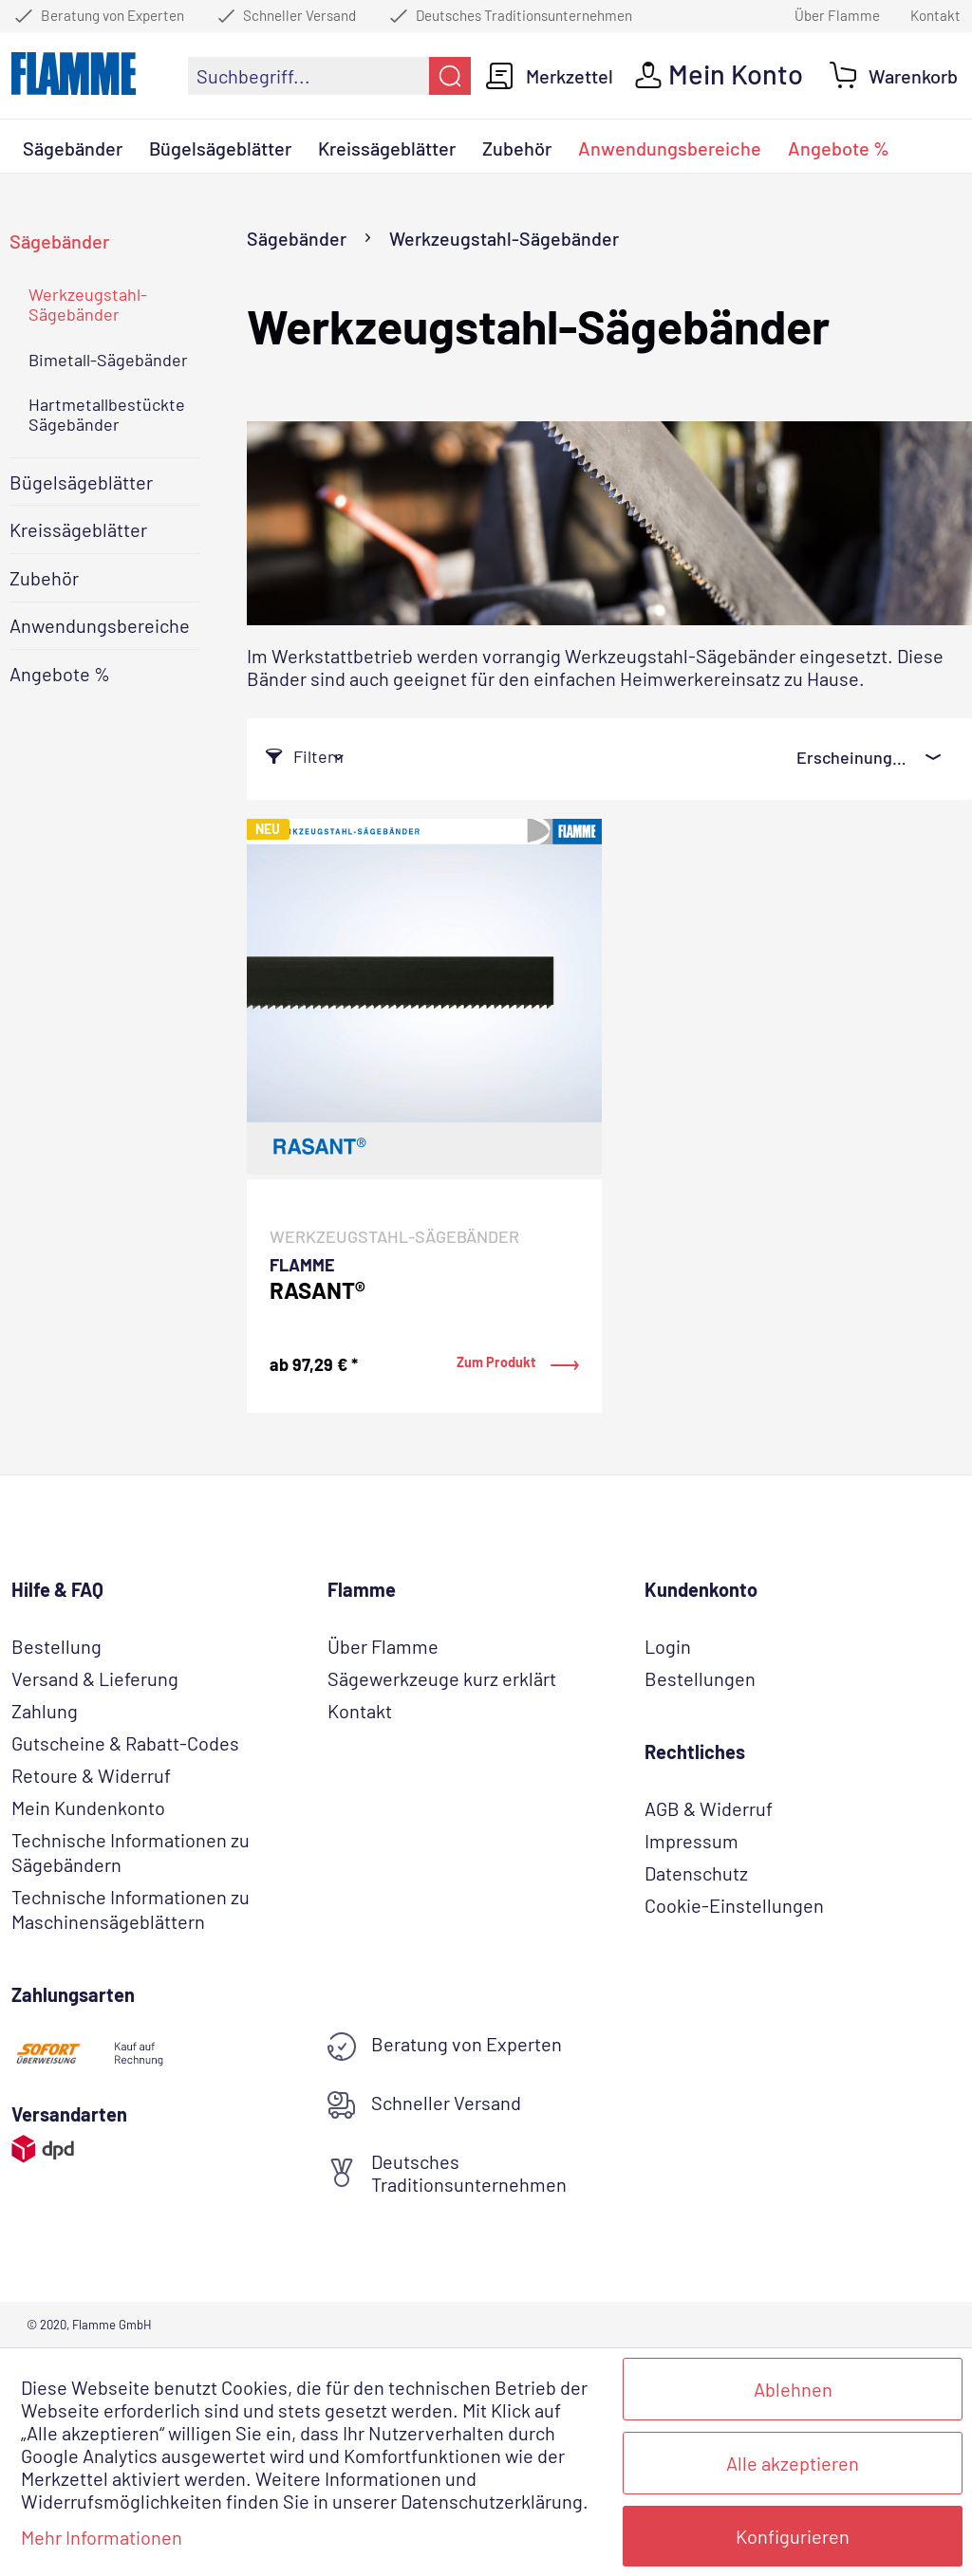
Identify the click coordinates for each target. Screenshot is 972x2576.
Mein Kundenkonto (88, 1807)
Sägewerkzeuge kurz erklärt (441, 1678)
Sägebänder (59, 241)
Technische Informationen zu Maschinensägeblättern (130, 1909)
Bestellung (56, 1646)
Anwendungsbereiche (99, 625)
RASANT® (317, 1291)
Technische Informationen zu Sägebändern (130, 1852)
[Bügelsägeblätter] (220, 149)
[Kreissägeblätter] (387, 149)
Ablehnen (793, 2389)
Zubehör (44, 577)
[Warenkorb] (894, 76)
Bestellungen (700, 1678)
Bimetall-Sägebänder (108, 359)
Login (668, 1646)
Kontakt (935, 15)
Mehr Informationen (101, 2537)
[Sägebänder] (72, 149)
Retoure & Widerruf (91, 1775)
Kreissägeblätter (78, 529)
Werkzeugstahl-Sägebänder (87, 304)
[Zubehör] (517, 149)
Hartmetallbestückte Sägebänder (106, 415)
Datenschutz (696, 1873)
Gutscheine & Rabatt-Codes (125, 1743)
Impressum (691, 1840)
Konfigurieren (793, 2536)
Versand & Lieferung (94, 1678)
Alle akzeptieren (792, 2463)
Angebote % (59, 673)
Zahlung (44, 1710)
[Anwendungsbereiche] (670, 149)
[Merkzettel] (549, 76)
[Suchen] (450, 76)
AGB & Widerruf (709, 1808)
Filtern (305, 756)
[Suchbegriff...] (329, 76)
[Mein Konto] (719, 75)
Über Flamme (837, 15)
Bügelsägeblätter (81, 482)
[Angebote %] (839, 149)
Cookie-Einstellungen (734, 1905)
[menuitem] (329, 76)
